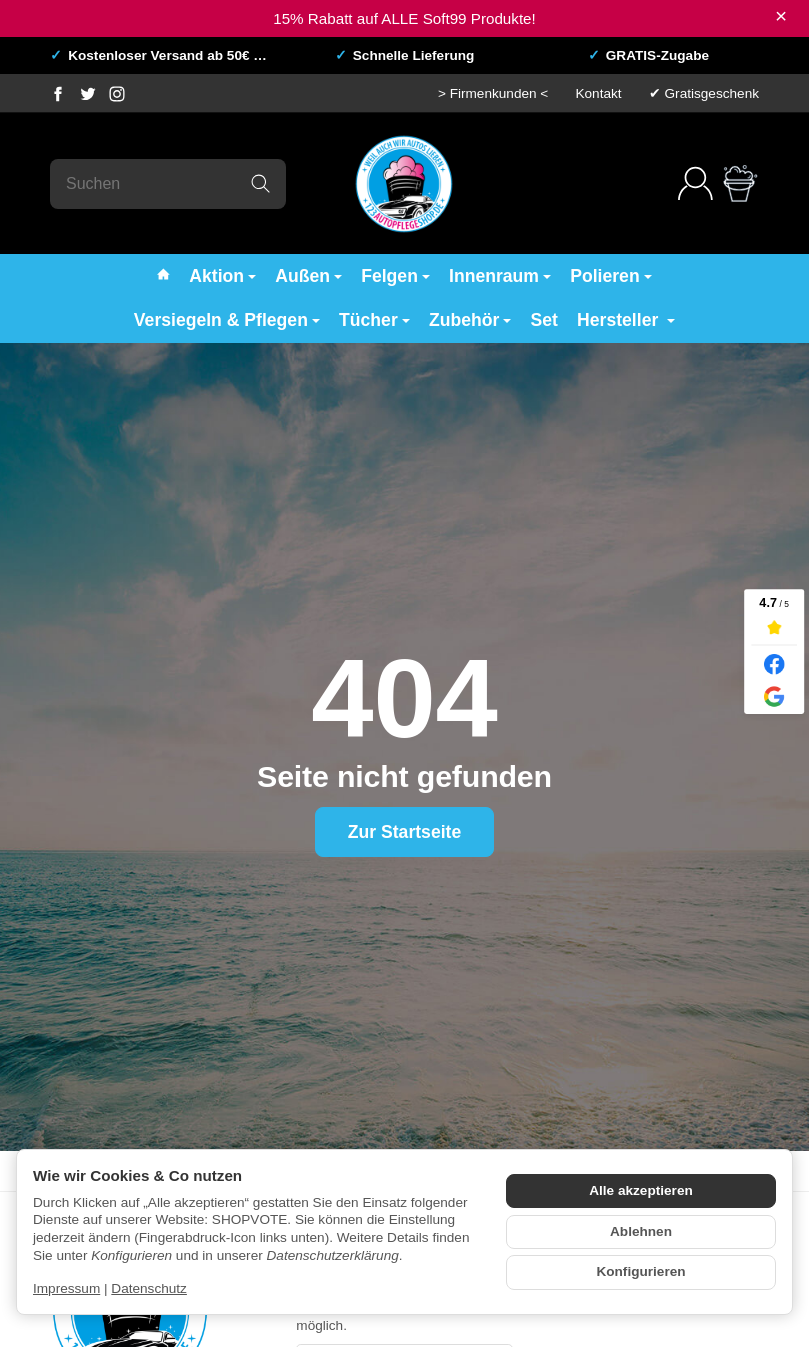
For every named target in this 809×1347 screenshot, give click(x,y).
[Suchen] (168, 184)
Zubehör (470, 320)
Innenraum (500, 276)
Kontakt (598, 93)
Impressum (66, 1288)
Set (544, 320)
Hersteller (626, 320)
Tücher (374, 320)
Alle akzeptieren (641, 1190)
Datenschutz (149, 1288)
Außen (308, 276)
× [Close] (781, 16)
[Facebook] (58, 94)
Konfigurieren (640, 1271)
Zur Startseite (404, 832)
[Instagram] (117, 94)
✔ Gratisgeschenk (704, 93)
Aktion (222, 276)
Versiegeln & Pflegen (227, 320)
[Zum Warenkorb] (740, 183)
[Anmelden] (695, 183)
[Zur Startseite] (404, 184)
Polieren (610, 276)
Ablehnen (641, 1231)
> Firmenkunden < (493, 93)
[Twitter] (88, 94)
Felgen (395, 276)
